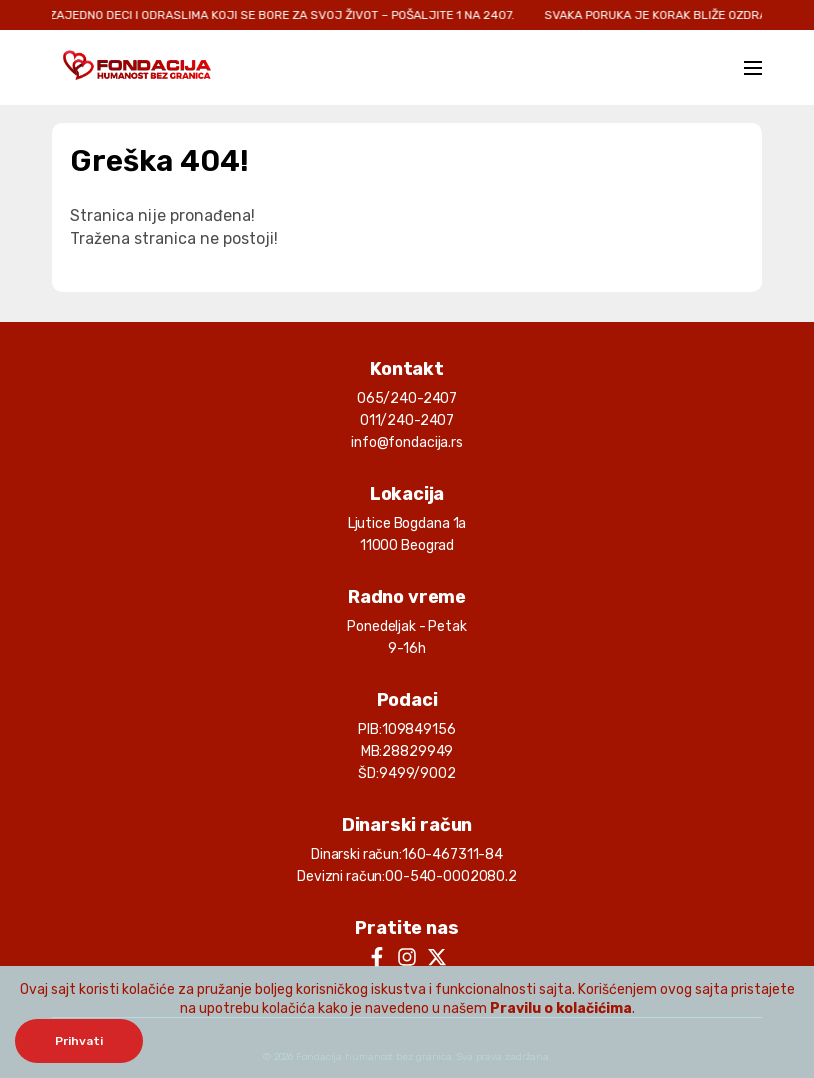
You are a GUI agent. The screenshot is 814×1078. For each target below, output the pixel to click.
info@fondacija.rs (407, 442)
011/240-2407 (407, 420)
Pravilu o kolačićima (561, 1008)
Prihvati (79, 1041)
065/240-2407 (407, 398)
